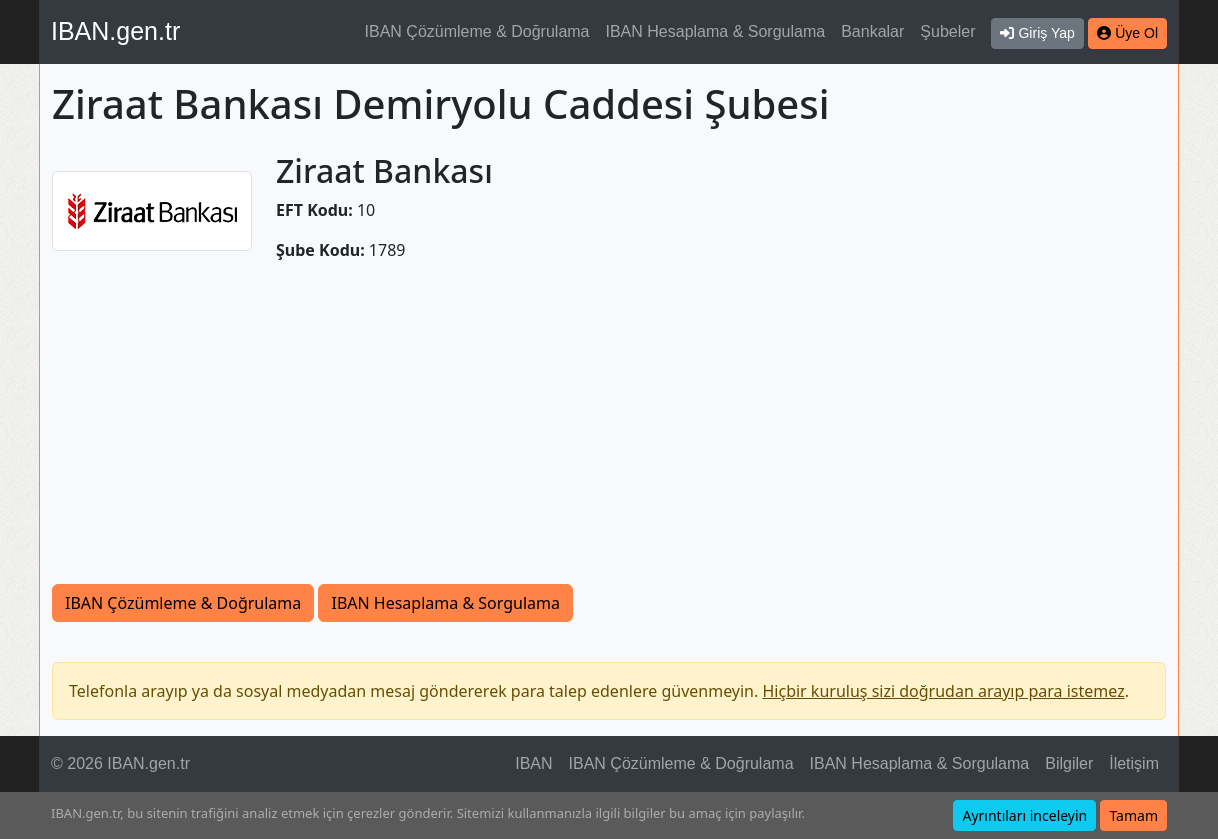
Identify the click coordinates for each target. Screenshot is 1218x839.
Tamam (1133, 815)
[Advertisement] (609, 434)
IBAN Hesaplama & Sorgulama (716, 31)
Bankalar (872, 31)
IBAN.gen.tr (115, 31)
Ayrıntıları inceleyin (1024, 815)
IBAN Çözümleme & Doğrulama (477, 31)
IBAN (533, 763)
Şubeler (947, 31)
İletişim (1134, 763)
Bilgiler (1069, 763)
